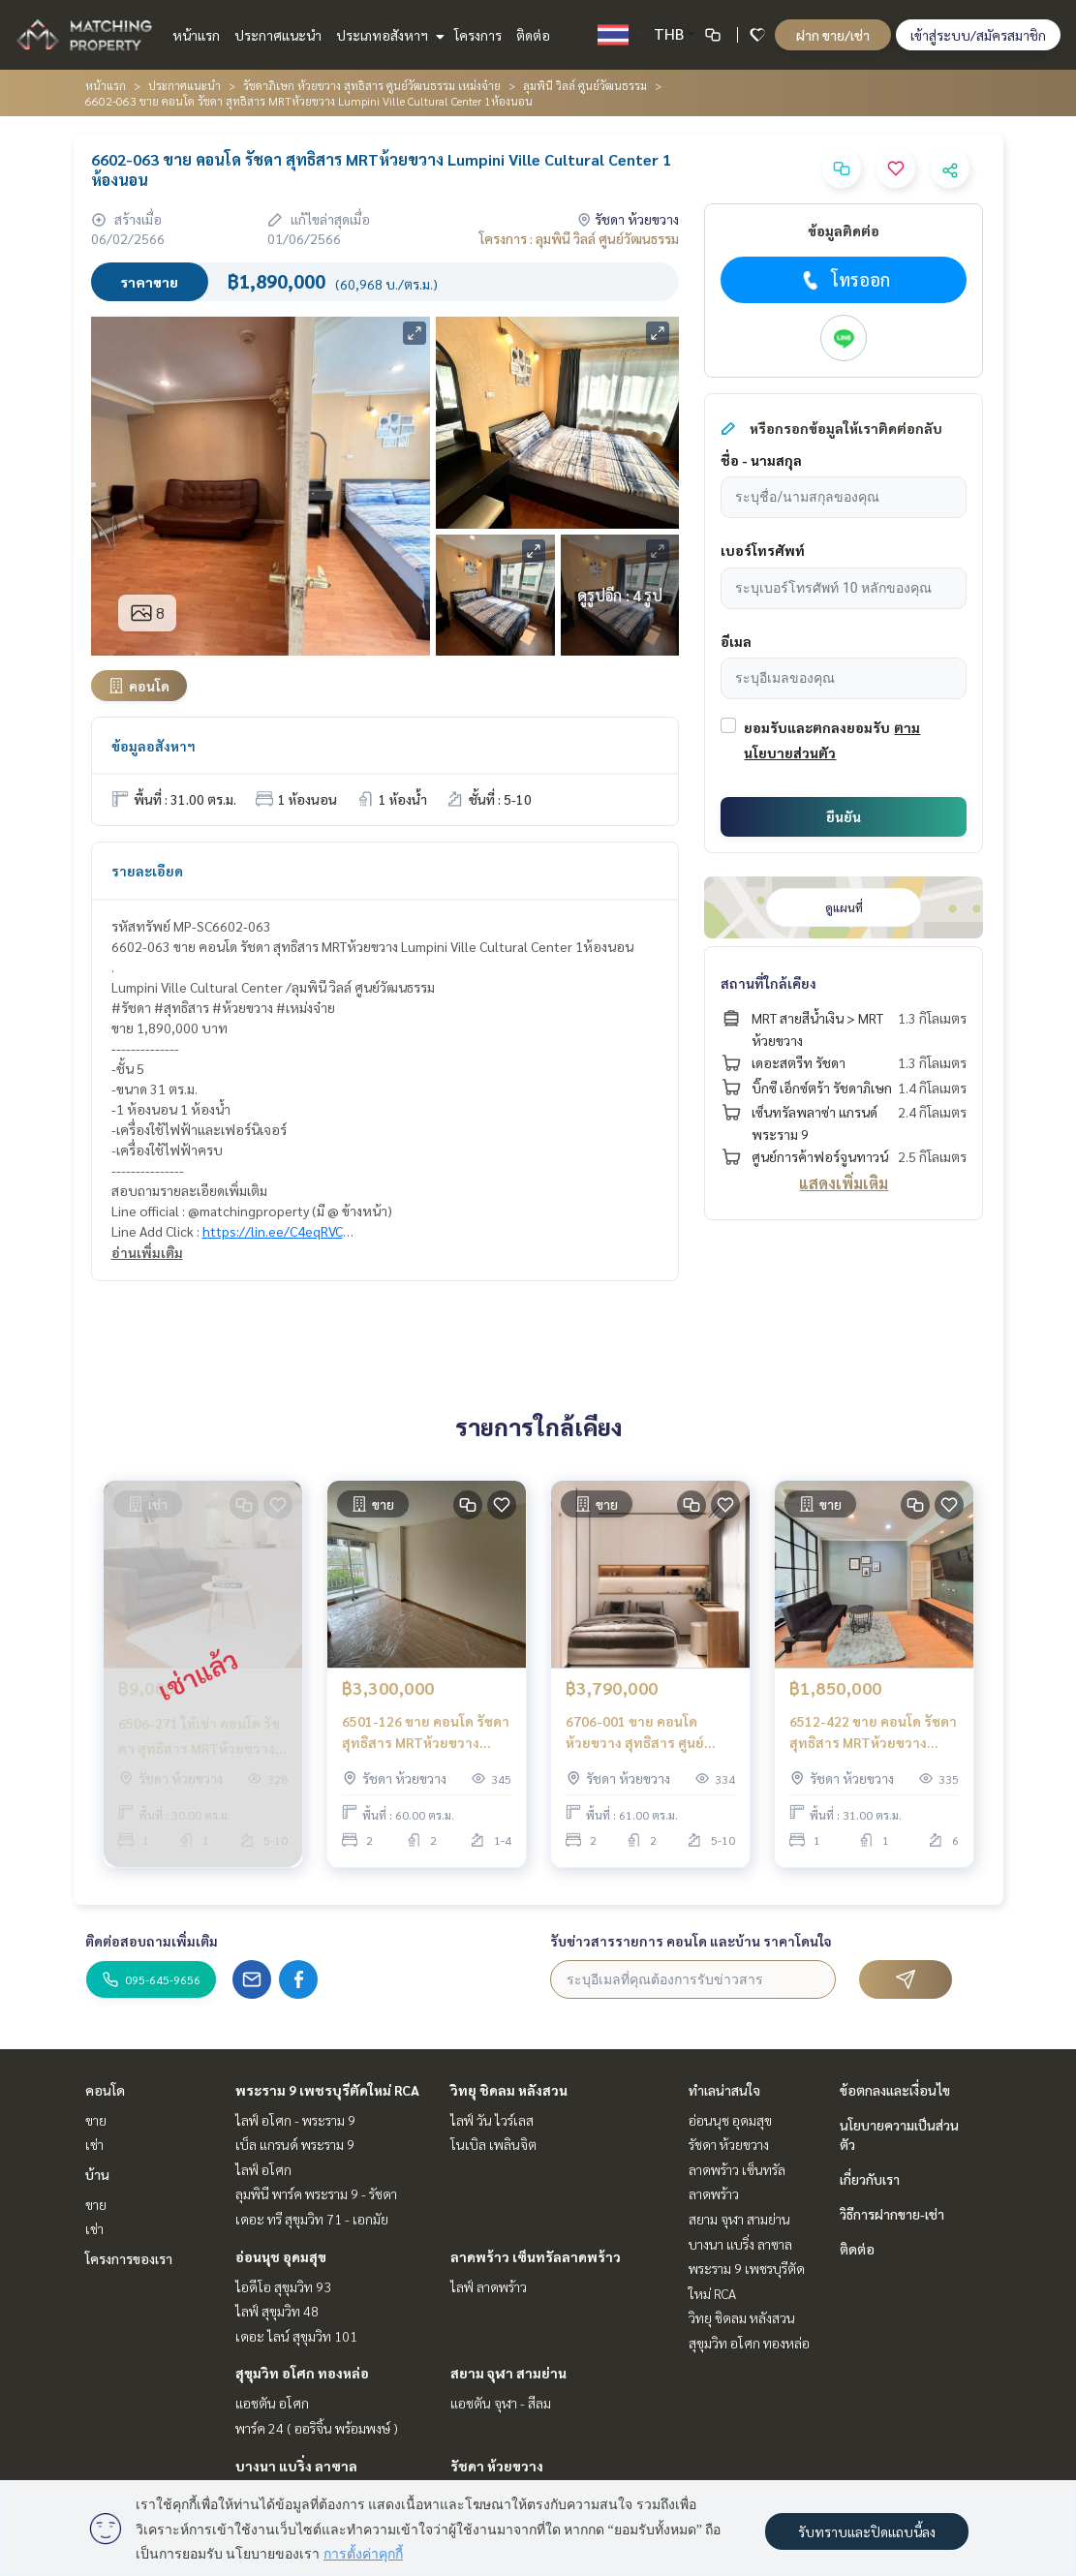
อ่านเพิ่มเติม (147, 1252)
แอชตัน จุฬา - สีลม (500, 2402)
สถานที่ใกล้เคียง (768, 983)
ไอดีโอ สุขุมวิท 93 (283, 2286)
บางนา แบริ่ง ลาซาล (296, 2465)
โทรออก (844, 279)
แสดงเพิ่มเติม (843, 1183)
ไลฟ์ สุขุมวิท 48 (277, 2310)
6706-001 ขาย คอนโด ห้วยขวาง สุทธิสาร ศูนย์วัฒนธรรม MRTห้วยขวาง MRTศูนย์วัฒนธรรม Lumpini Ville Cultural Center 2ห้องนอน (650, 1733)
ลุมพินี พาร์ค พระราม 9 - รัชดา (316, 2193)
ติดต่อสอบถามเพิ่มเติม (151, 1940)
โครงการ (478, 35)
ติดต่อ (533, 35)
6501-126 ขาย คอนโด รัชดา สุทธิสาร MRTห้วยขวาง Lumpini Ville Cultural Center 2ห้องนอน (425, 1733)
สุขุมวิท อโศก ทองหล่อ (302, 2372)
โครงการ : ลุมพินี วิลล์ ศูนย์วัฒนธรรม (579, 238)
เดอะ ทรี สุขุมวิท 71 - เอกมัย (311, 2218)
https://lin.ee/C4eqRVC (272, 1231)
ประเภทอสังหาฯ (388, 35)
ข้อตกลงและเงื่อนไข (895, 2090)
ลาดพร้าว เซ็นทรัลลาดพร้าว (535, 2256)
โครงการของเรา (128, 2258)
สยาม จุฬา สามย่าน (508, 2372)
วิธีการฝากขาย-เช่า (892, 2214)
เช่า (94, 2144)
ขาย (96, 2120)
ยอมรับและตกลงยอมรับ (817, 727)
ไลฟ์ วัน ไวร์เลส (492, 2120)
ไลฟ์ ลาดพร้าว (488, 2286)
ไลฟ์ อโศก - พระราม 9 (295, 2120)
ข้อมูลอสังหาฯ (153, 745)
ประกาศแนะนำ (278, 35)
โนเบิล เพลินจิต (493, 2144)
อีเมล (736, 641)
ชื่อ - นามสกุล (761, 460)
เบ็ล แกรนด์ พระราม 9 (294, 2144)
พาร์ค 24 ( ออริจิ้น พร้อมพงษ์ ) (316, 2428)
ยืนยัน (843, 816)
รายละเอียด (147, 870)
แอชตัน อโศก (272, 2402)
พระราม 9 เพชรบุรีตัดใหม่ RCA (327, 2090)
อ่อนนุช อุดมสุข (280, 2256)
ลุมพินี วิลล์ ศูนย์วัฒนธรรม (585, 85)
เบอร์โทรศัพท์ (763, 550)
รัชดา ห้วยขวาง (496, 2465)
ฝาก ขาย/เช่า (833, 35)
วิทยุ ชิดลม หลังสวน (509, 2090)
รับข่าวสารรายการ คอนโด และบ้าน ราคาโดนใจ (691, 1940)
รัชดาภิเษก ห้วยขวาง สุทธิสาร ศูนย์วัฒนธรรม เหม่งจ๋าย (372, 85)
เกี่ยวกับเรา (870, 2179)
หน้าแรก (196, 35)
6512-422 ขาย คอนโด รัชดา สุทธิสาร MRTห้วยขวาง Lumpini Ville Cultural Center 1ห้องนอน (873, 1733)
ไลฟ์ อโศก (263, 2169)
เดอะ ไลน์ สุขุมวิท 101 (296, 2336)
